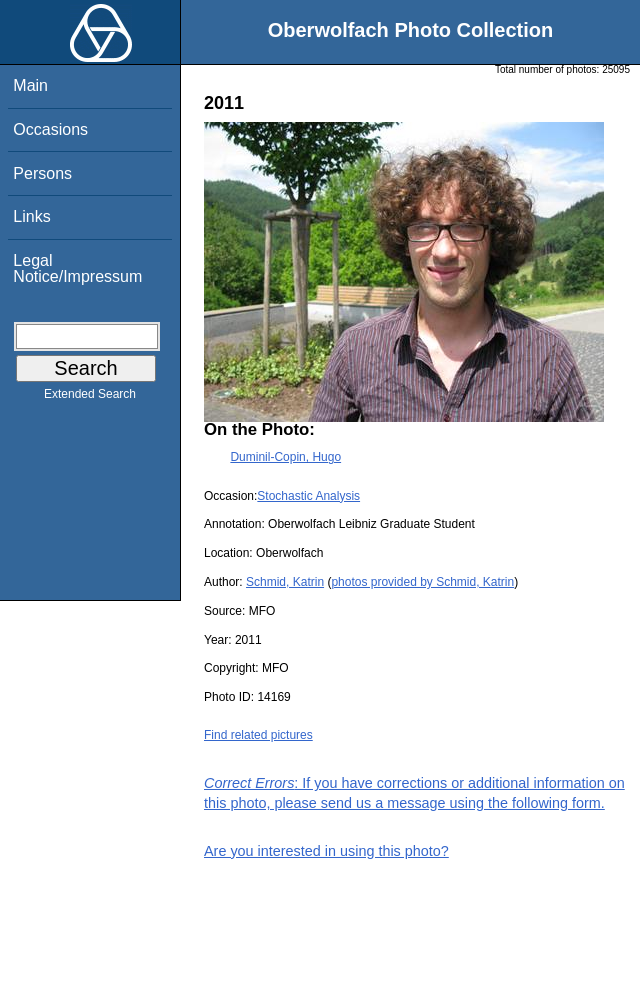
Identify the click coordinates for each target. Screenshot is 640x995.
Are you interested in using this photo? (326, 851)
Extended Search (90, 398)
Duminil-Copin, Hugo (285, 457)
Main (30, 85)
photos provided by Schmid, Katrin (422, 582)
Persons (42, 173)
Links (31, 216)
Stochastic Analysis (308, 496)
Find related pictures (258, 735)
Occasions (50, 129)
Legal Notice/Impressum (77, 268)
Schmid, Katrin (285, 582)
